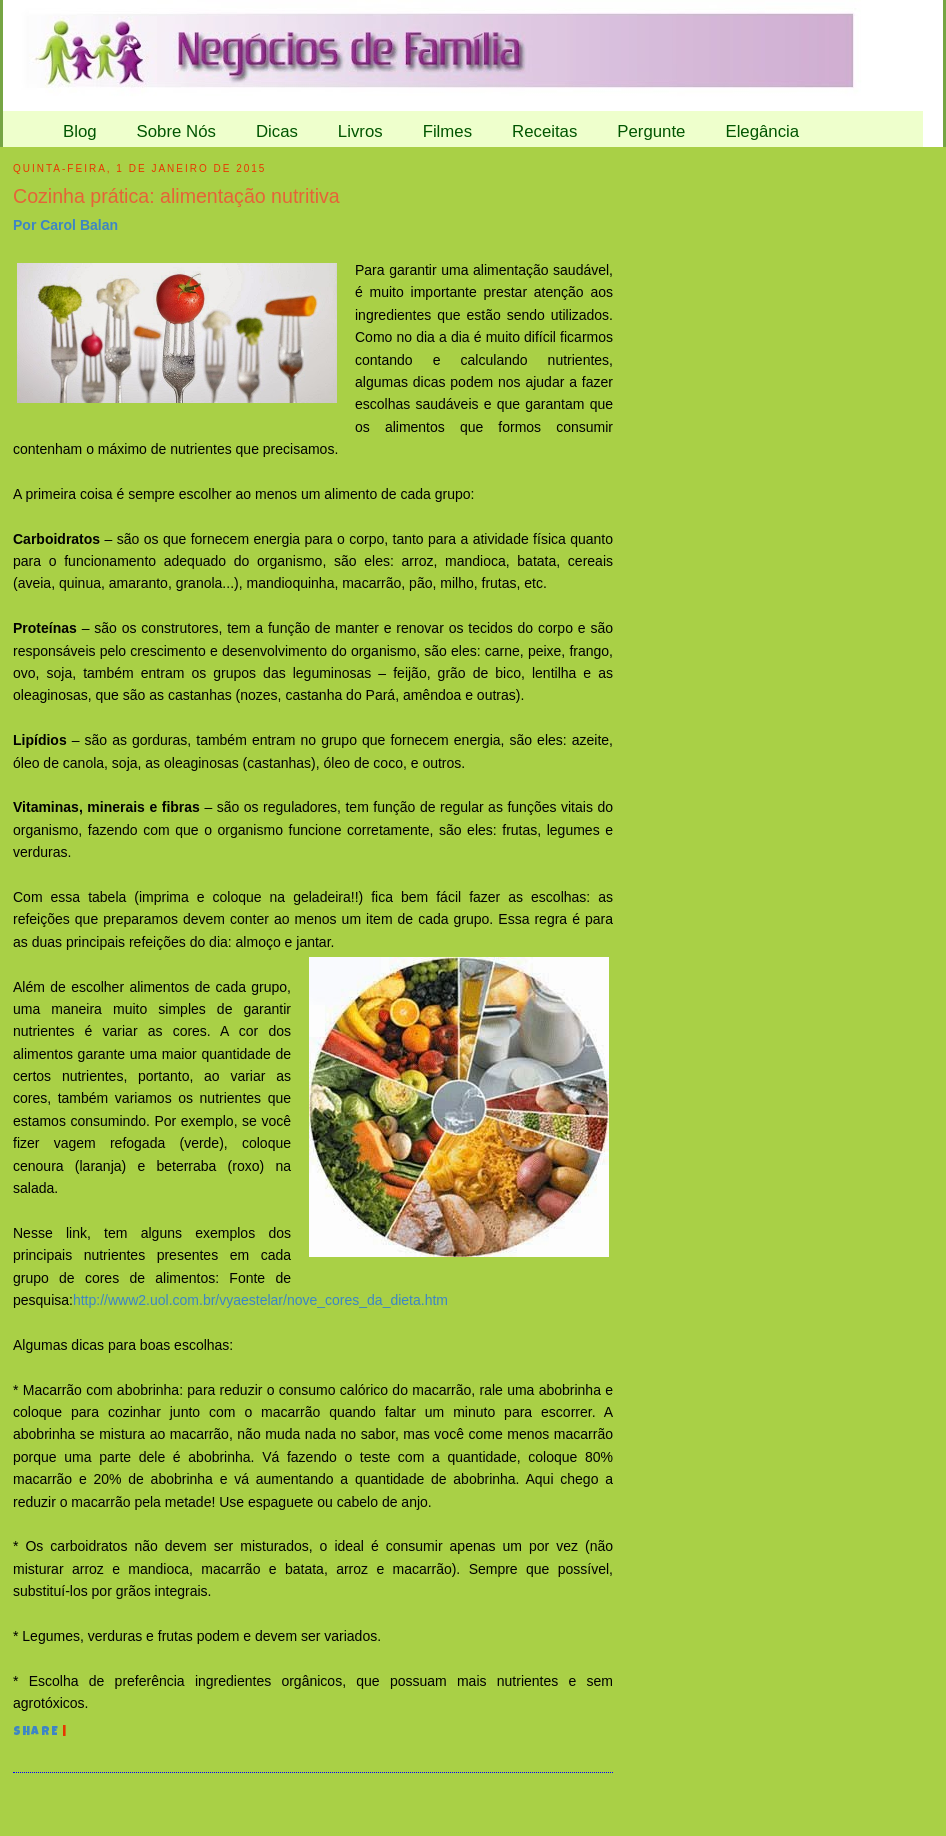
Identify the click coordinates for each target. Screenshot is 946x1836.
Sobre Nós (176, 131)
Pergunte (651, 131)
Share (36, 1733)
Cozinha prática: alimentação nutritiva (176, 196)
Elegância (762, 131)
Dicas (277, 131)
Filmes (447, 131)
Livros (360, 131)
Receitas (544, 131)
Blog (80, 131)
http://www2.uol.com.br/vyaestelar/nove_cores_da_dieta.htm (260, 1300)
